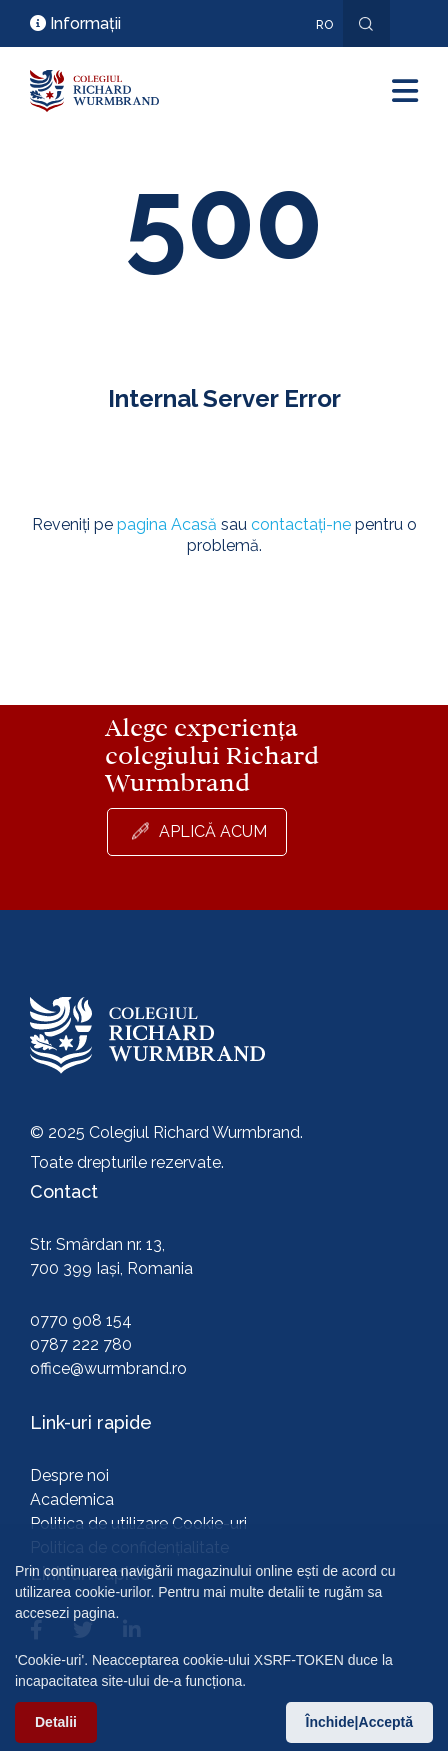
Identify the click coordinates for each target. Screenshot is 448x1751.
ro (324, 25)
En (314, 54)
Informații (75, 23)
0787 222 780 (81, 1344)
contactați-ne (301, 524)
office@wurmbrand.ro (108, 1368)
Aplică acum (213, 831)
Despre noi (69, 1475)
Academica (72, 1499)
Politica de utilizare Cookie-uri (138, 1523)
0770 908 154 (81, 1320)
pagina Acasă (167, 524)
